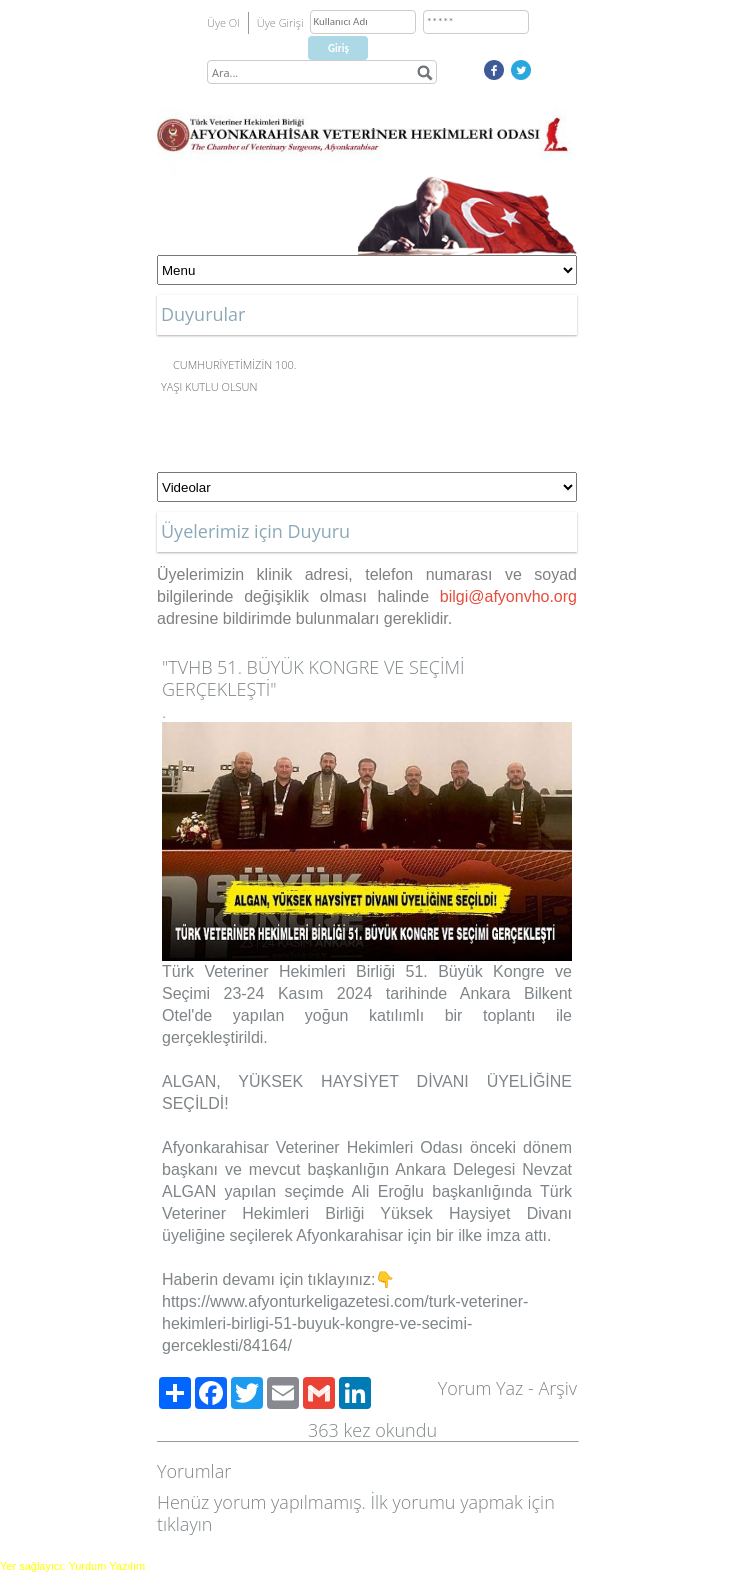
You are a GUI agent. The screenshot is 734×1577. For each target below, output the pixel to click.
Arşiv (557, 1388)
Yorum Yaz (481, 1388)
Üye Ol (223, 22)
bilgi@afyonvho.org (508, 596)
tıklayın (184, 1524)
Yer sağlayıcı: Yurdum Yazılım (72, 1566)
